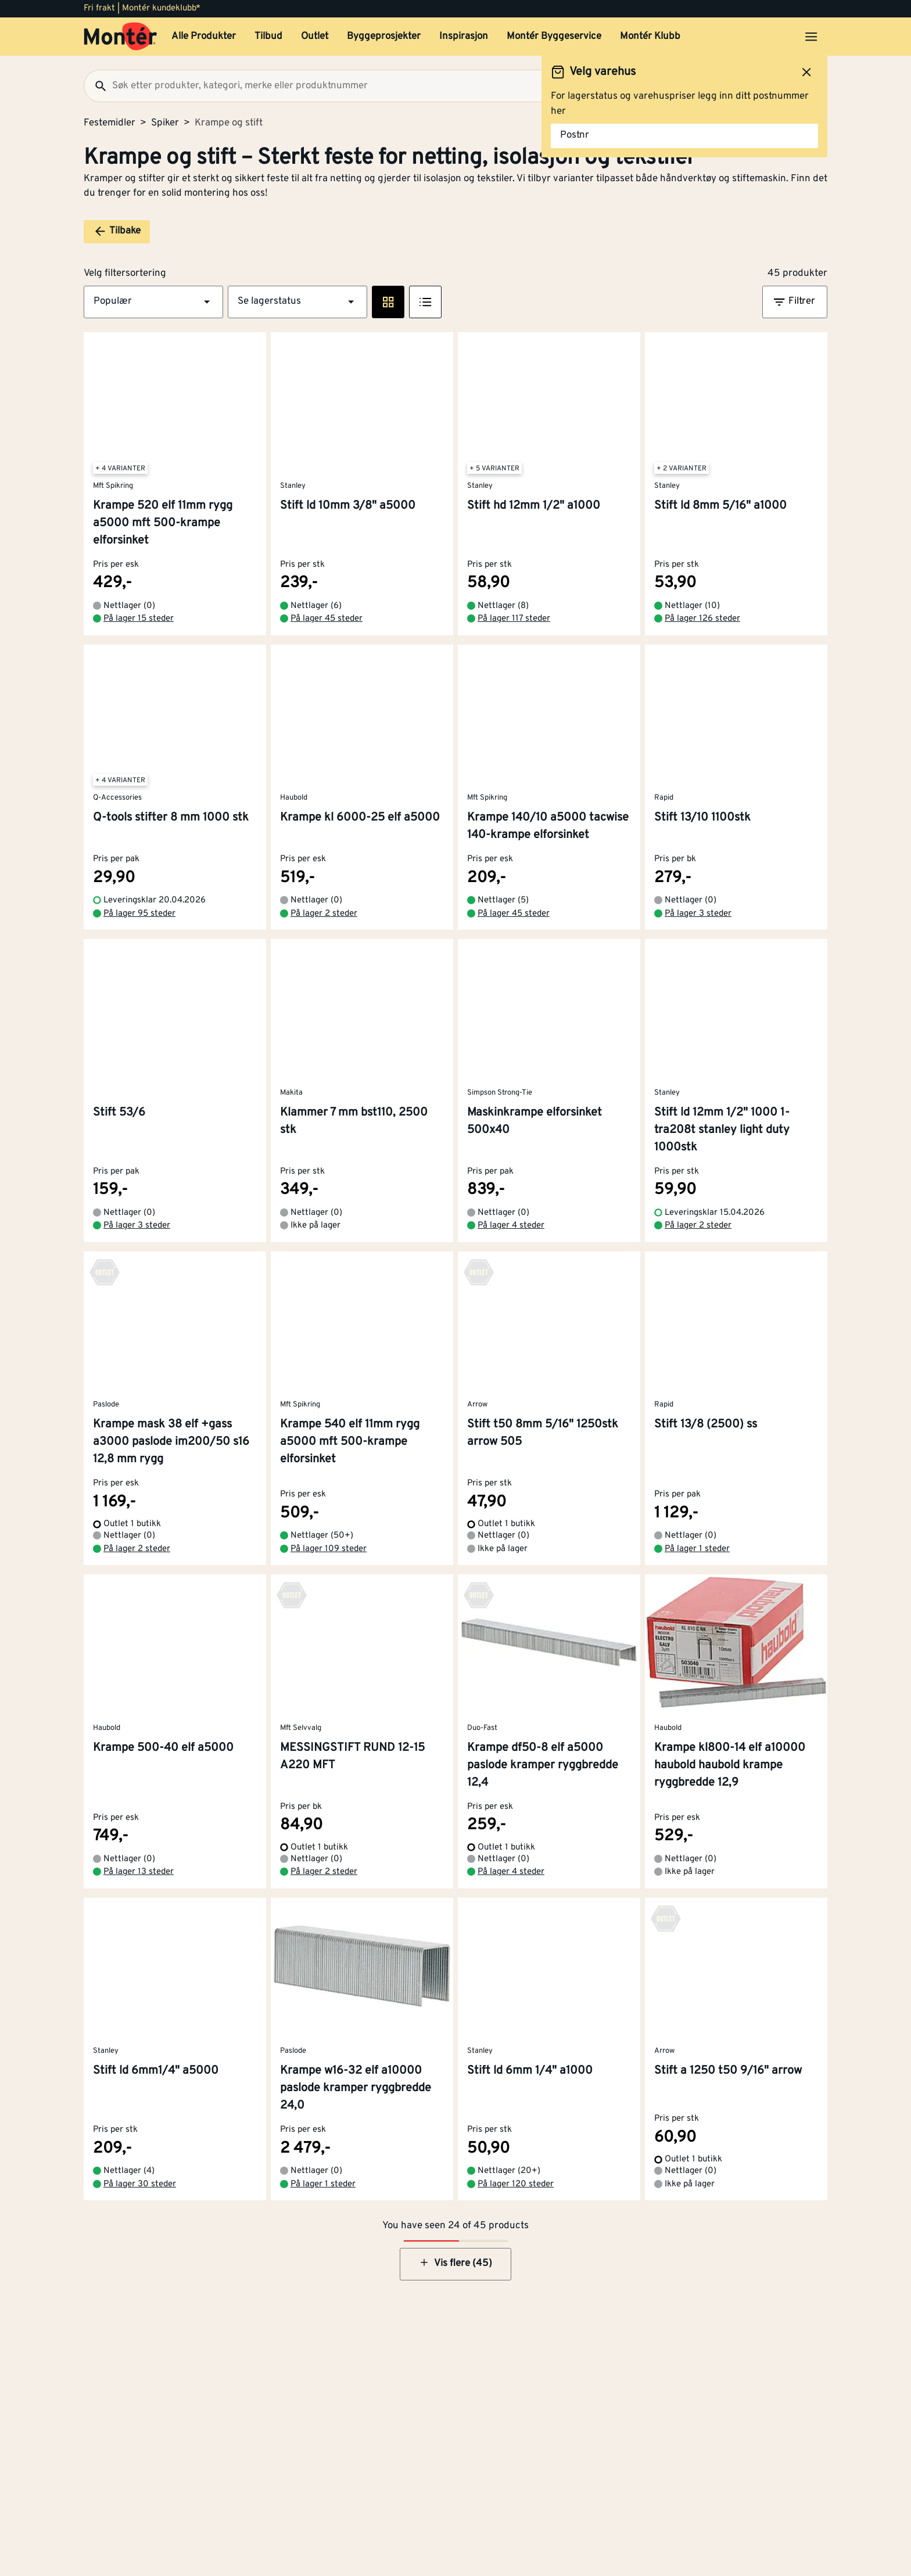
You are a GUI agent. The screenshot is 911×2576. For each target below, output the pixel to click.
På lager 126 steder (702, 618)
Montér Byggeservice (554, 36)
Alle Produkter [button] (203, 36)
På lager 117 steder (514, 618)
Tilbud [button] (268, 36)
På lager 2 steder (323, 913)
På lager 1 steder (697, 1549)
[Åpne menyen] (811, 36)
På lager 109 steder (328, 1549)
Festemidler (109, 123)
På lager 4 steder (511, 1225)
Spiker (165, 123)
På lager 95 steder (139, 913)
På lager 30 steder (139, 2184)
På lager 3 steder (698, 913)
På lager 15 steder (138, 618)
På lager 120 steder (516, 2184)
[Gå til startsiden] (120, 36)
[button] (153, 302)
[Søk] (95, 86)
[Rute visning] (388, 302)
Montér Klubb (650, 36)
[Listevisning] (425, 302)
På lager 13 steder (138, 1871)
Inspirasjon (463, 36)
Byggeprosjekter (384, 36)
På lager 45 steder (326, 618)
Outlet (314, 36)
